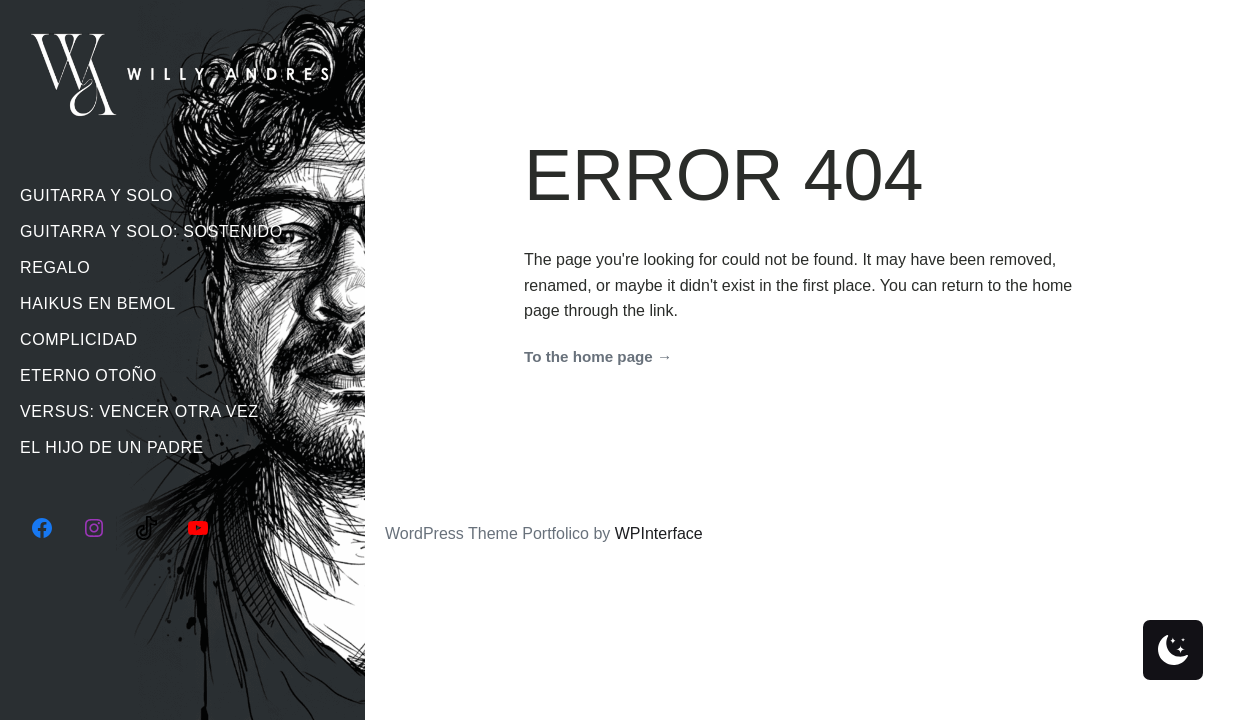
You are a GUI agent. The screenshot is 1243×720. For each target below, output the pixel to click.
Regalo (55, 267)
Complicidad (79, 339)
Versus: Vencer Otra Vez (139, 411)
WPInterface (659, 533)
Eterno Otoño (88, 375)
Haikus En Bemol (98, 303)
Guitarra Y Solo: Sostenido (151, 231)
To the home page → (598, 356)
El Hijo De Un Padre (112, 447)
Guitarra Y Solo (96, 195)
